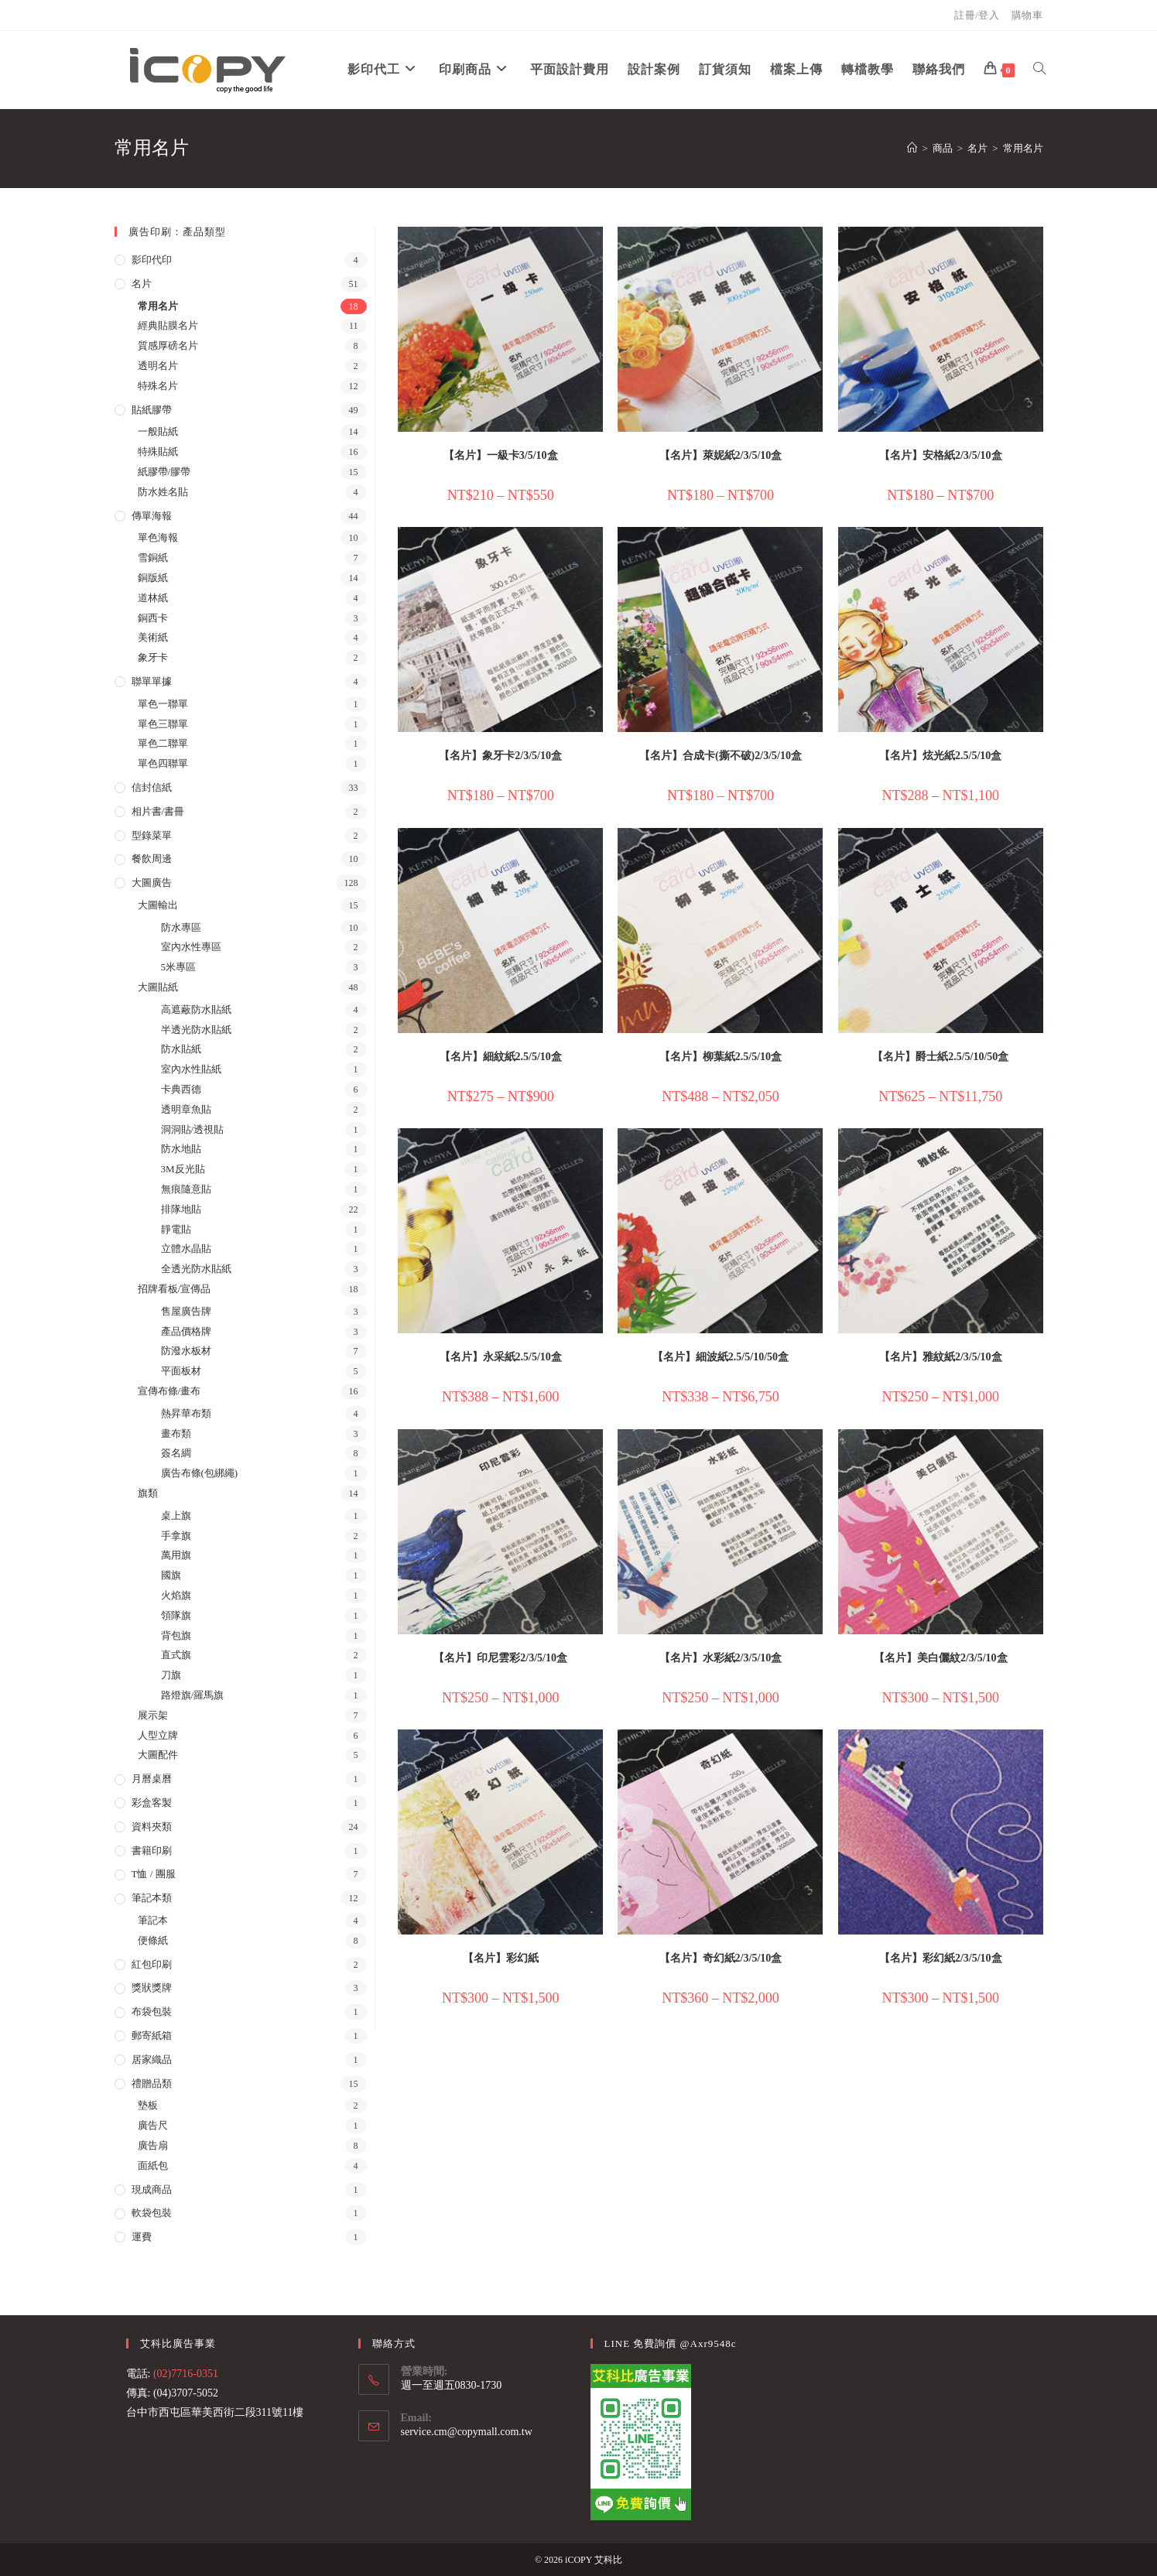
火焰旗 (176, 1595)
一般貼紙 (158, 431)
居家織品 (152, 2059)
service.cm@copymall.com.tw (466, 2431)
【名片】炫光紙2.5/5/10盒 (940, 755)
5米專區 (179, 967)
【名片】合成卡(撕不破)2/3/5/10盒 (720, 755)
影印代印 (152, 259)
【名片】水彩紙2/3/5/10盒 (720, 1658)
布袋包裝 (152, 2011)
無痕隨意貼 (186, 1189)
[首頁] (912, 148)
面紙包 (153, 2165)
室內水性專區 (191, 947)
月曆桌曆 (152, 1778)
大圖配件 (158, 1754)
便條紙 (153, 1940)
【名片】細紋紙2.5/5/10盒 (501, 1056)
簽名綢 (176, 1453)
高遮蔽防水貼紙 (196, 1009)
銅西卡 (153, 618)
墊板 (148, 2105)
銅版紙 (153, 577)
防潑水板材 (186, 1350)
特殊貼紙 (158, 451)
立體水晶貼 (186, 1248)
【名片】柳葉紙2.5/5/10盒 (720, 1056)
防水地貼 (181, 1149)
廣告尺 (153, 2125)
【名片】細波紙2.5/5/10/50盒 (720, 1357)
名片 (142, 283)
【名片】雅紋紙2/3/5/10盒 (940, 1357)
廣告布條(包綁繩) (199, 1473)
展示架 (153, 1715)
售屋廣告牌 (186, 1311)
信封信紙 (152, 787)
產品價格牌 (186, 1331)
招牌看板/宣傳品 (174, 1289)
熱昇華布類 (186, 1413)
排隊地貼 (181, 1209)
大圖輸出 (158, 905)
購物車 (1027, 15)
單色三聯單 (163, 724)
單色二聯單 (163, 743)
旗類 (148, 1493)
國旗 (171, 1575)
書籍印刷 (152, 1850)
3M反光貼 (183, 1169)
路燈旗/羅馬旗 (192, 1695)
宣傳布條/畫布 (169, 1391)
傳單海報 (152, 516)
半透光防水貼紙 (196, 1029)
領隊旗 (176, 1615)
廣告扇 (153, 2145)
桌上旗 (176, 1515)
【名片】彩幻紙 (501, 1958)
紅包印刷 (152, 1964)
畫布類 (176, 1433)
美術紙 (153, 637)
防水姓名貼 (163, 492)
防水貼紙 (181, 1049)
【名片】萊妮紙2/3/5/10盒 (720, 455)
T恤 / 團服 (154, 1874)
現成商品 (152, 2189)
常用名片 (1023, 148)
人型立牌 (158, 1735)
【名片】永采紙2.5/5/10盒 (501, 1357)
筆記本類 (152, 1898)
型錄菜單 (152, 835)
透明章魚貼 (186, 1109)
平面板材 (181, 1371)
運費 (142, 2236)
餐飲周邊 (152, 858)
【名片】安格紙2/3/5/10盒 (940, 455)
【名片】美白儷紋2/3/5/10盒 (941, 1658)
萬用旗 (176, 1555)
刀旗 (171, 1675)
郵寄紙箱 (152, 2035)
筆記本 (153, 1920)
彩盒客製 (152, 1802)
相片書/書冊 (158, 811)
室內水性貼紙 (191, 1069)
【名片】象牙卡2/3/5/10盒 (500, 755)
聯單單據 (152, 681)
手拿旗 (176, 1535)
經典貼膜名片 (168, 325)
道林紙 (153, 598)
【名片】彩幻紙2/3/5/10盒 (940, 1958)
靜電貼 (176, 1229)
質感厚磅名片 (168, 345)
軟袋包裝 (152, 2213)
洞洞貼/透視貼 (192, 1129)
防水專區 (181, 927)
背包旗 (176, 1635)
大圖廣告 (152, 882)
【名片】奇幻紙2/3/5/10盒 (720, 1958)
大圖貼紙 (158, 987)
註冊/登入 (977, 15)
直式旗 (176, 1655)
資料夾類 (152, 1826)
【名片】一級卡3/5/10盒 (500, 455)
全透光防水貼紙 (196, 1268)
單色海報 (158, 537)
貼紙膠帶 (152, 410)
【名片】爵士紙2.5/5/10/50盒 (940, 1056)
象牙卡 (153, 657)
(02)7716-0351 (185, 2373)
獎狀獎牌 (152, 1987)
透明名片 (158, 365)
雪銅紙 (153, 557)
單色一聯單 (163, 704)
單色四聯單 (163, 763)
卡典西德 (181, 1089)
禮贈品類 (152, 2083)
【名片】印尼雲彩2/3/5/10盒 (500, 1658)
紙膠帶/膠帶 (164, 471)
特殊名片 (158, 386)
